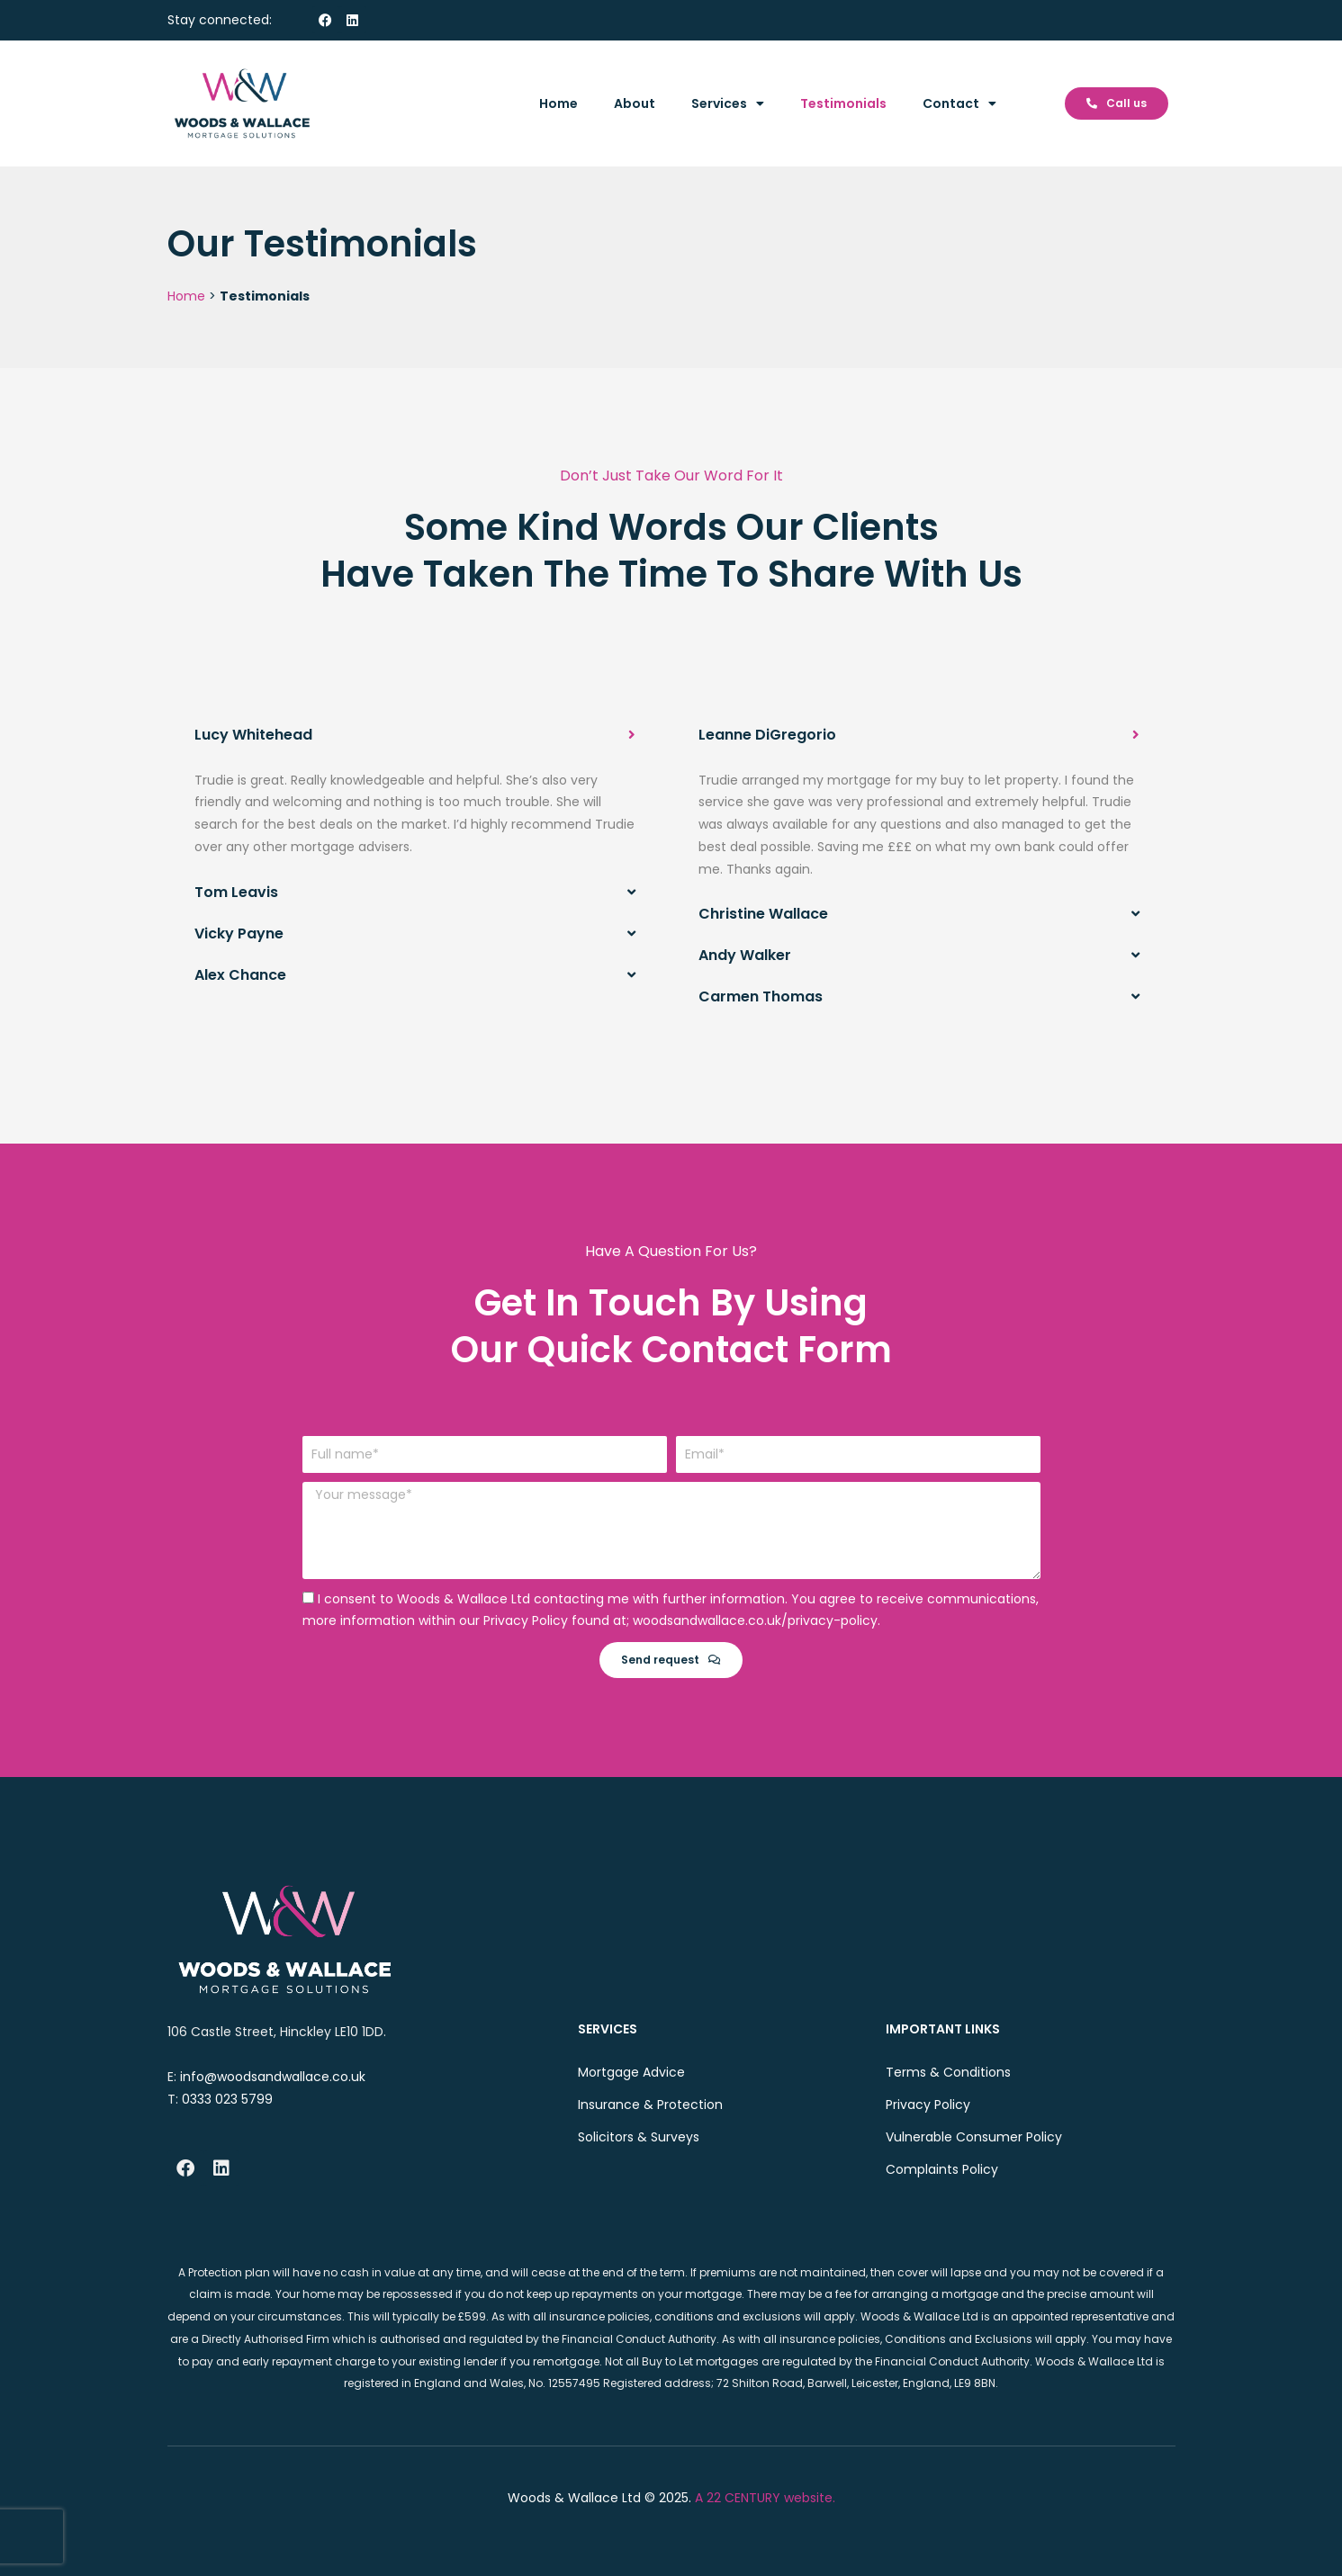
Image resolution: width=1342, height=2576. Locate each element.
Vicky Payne (239, 933)
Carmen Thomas (760, 996)
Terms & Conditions (948, 2072)
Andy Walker (744, 955)
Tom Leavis (236, 892)
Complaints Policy (942, 2169)
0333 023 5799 (227, 2098)
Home (558, 103)
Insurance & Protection (650, 2105)
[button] (414, 735)
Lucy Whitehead (253, 734)
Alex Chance (240, 975)
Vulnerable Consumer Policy (974, 2137)
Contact (959, 103)
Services (727, 103)
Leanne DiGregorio (767, 734)
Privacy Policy (928, 2105)
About (634, 103)
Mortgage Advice (631, 2072)
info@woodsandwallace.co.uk (272, 2077)
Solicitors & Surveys (638, 2137)
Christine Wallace (763, 913)
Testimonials (843, 103)
